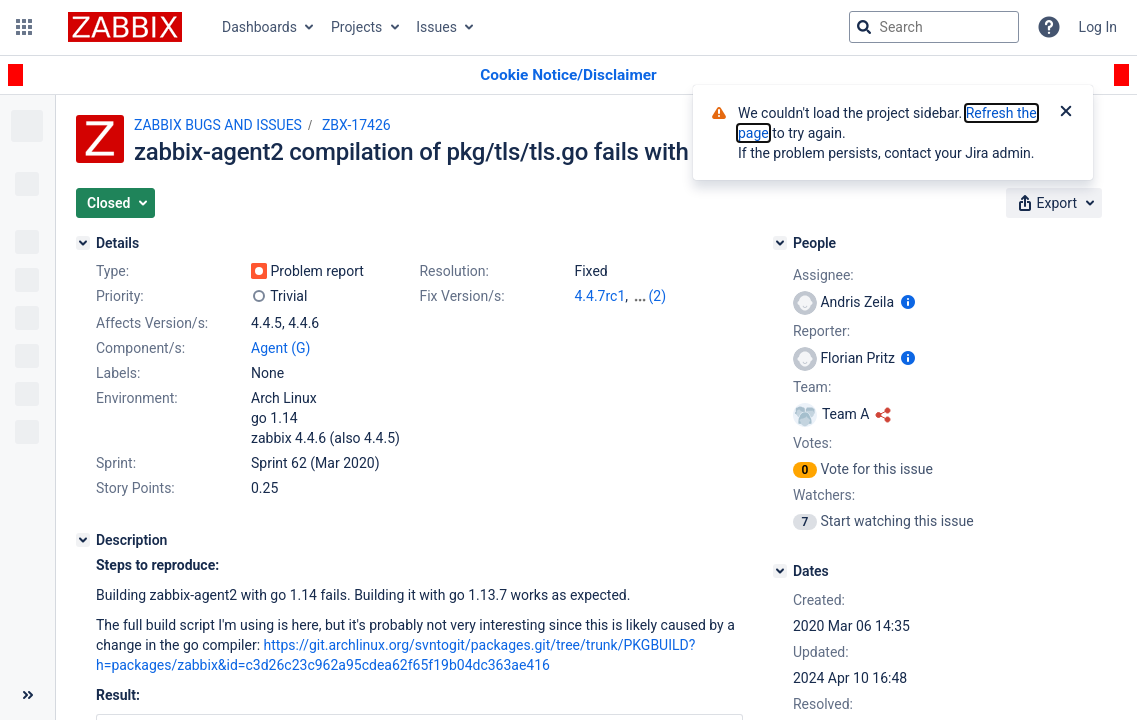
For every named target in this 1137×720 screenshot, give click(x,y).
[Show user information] (908, 302)
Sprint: (116, 463)
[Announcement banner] (568, 75)
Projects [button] (356, 27)
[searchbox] (934, 27)
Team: (812, 387)
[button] (24, 27)
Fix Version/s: (461, 296)
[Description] (83, 540)
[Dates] (780, 571)
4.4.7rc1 (599, 296)
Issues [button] (436, 27)
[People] (780, 243)
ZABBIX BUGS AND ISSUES (218, 125)
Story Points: (135, 488)
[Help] (1049, 27)
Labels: (118, 373)
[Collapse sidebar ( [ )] (27, 695)
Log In (1098, 27)
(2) (658, 296)
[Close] (1066, 113)
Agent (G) (280, 348)
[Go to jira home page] (125, 27)
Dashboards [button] (259, 27)
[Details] (83, 243)
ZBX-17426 (356, 125)
